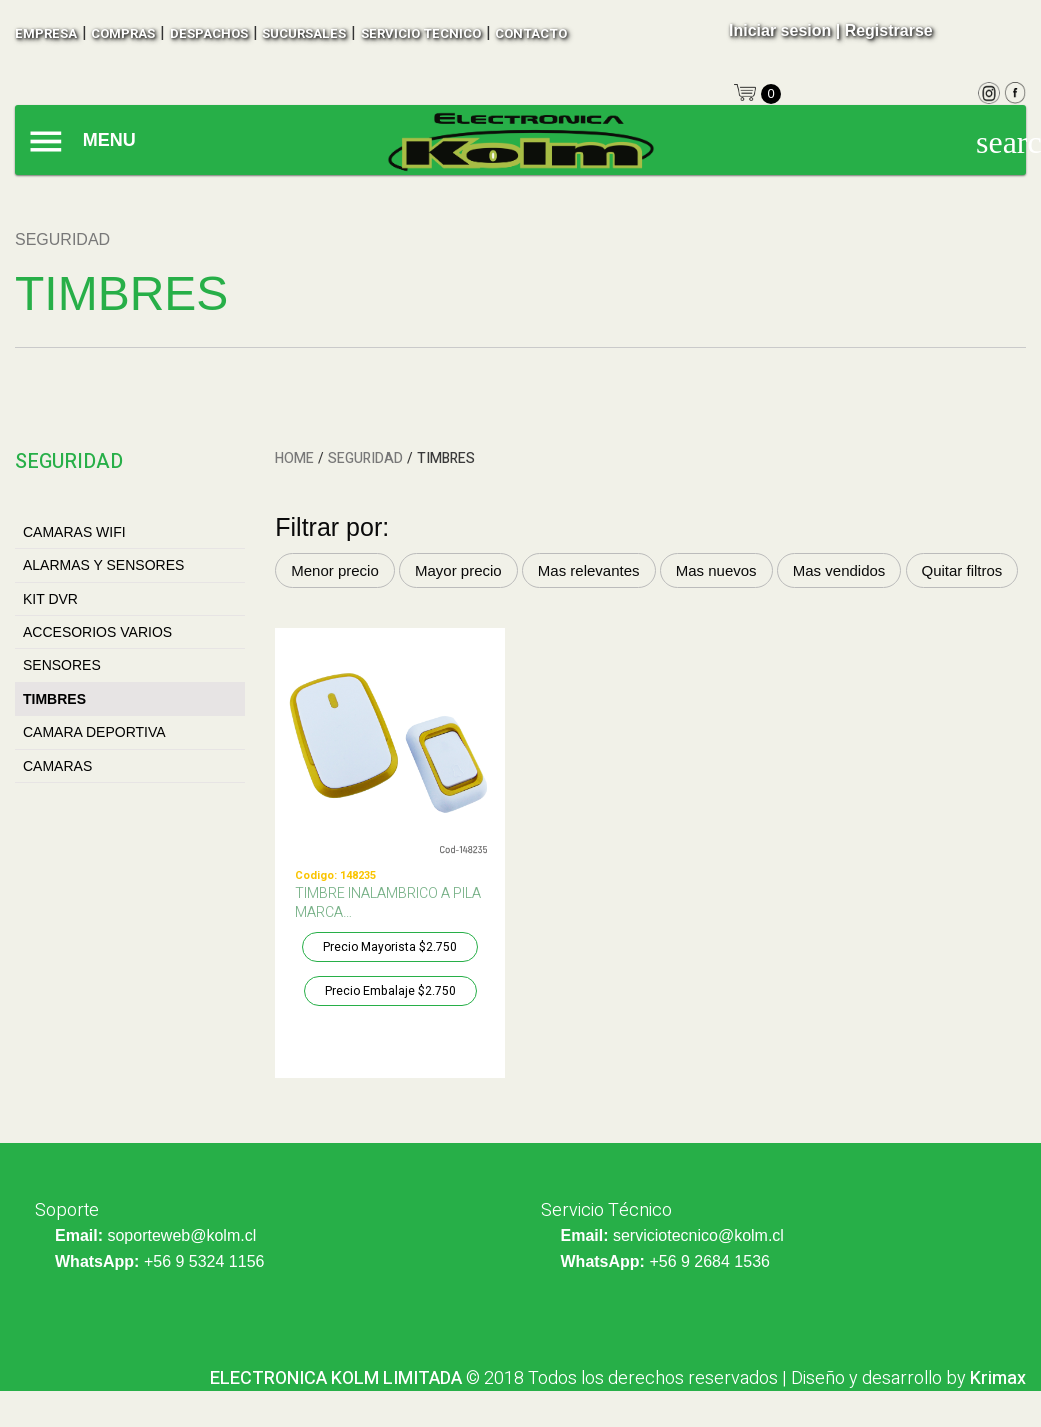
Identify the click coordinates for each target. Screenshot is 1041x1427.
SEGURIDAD (365, 458)
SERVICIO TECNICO (421, 33)
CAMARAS (57, 766)
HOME (294, 458)
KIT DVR (50, 599)
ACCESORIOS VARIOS (97, 632)
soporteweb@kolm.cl (181, 1235)
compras (123, 33)
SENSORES (62, 665)
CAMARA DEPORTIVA (94, 732)
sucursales (304, 33)
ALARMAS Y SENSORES (103, 565)
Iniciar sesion (780, 30)
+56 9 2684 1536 (709, 1261)
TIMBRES (54, 699)
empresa (46, 33)
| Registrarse (884, 30)
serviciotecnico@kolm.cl (698, 1235)
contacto (531, 33)
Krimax (998, 1378)
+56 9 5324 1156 (204, 1261)
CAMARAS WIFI (74, 532)
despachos (209, 33)
